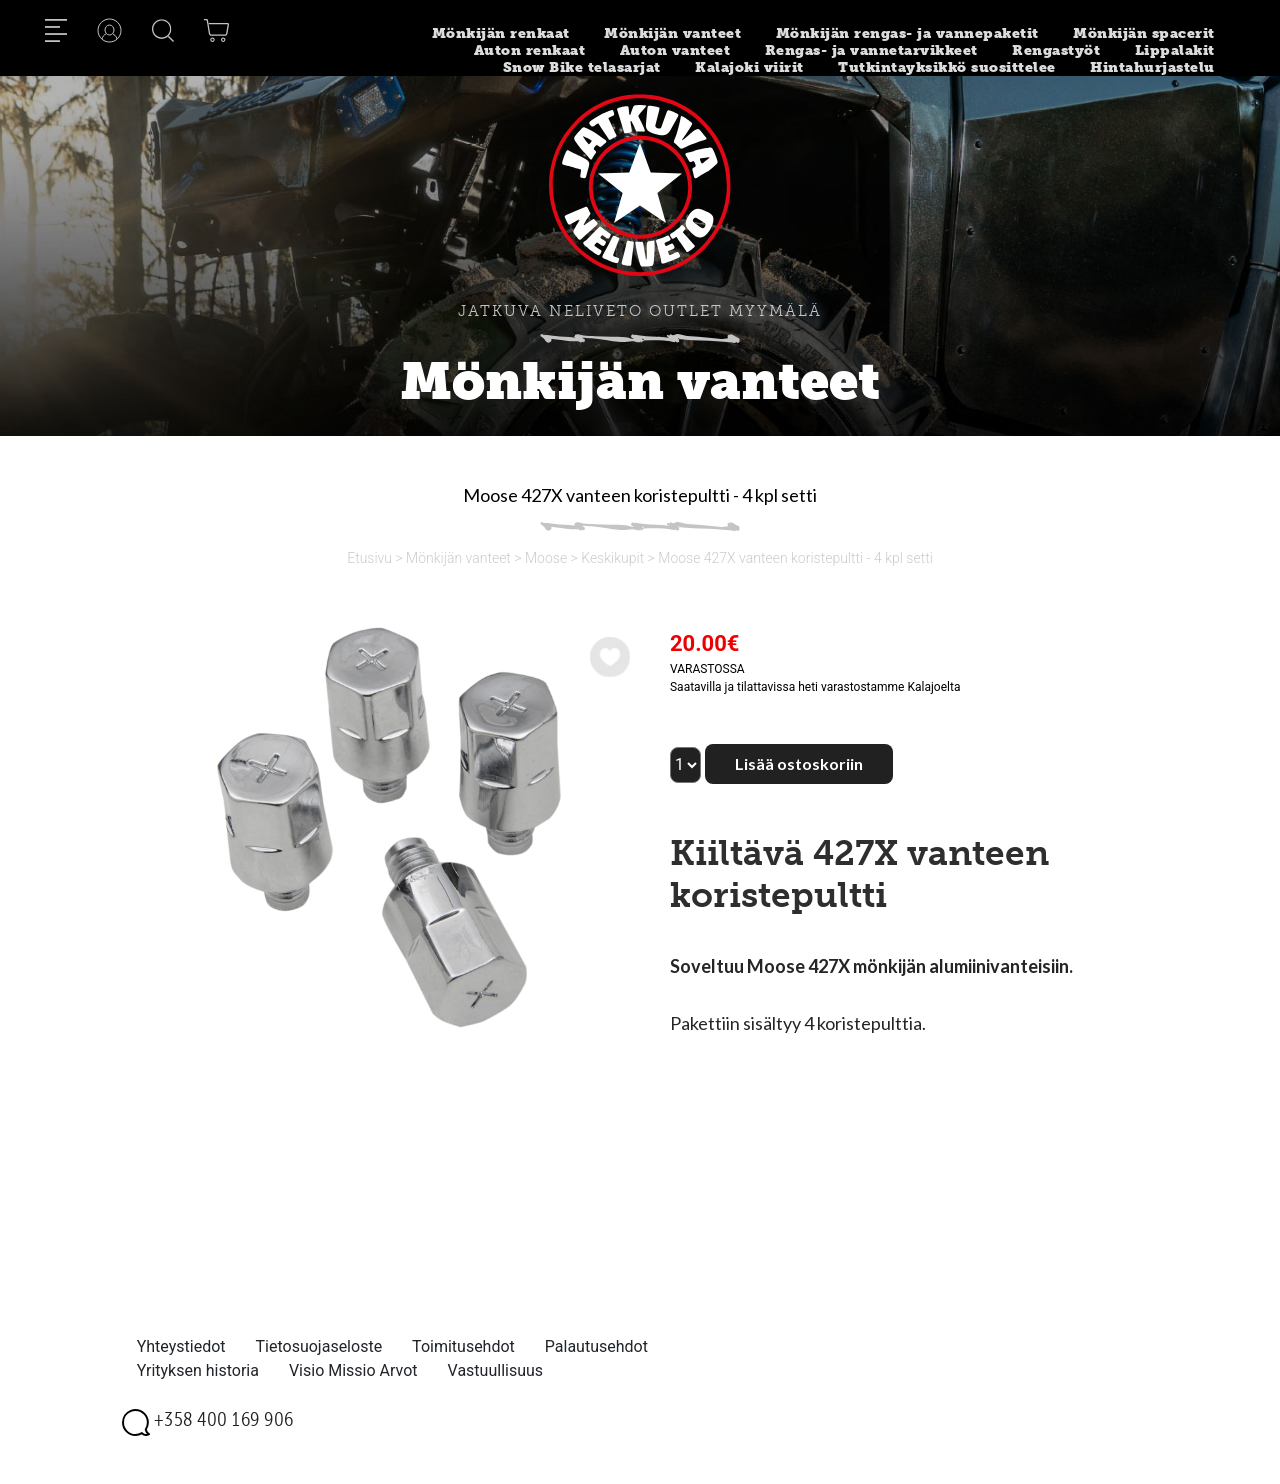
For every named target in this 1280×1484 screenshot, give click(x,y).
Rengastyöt (1056, 50)
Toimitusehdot (463, 1346)
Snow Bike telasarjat (582, 67)
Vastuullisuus (496, 1370)
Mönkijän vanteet (672, 33)
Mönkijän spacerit (1144, 33)
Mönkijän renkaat (501, 33)
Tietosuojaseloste (319, 1346)
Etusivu (369, 558)
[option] (387, 827)
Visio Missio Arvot (353, 1370)
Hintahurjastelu (1152, 67)
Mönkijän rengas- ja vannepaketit (907, 33)
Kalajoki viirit (749, 67)
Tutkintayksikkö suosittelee (947, 67)
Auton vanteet (675, 50)
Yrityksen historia (198, 1370)
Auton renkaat (530, 50)
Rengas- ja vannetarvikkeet (871, 50)
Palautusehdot (596, 1346)
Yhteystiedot (181, 1346)
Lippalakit (1175, 50)
